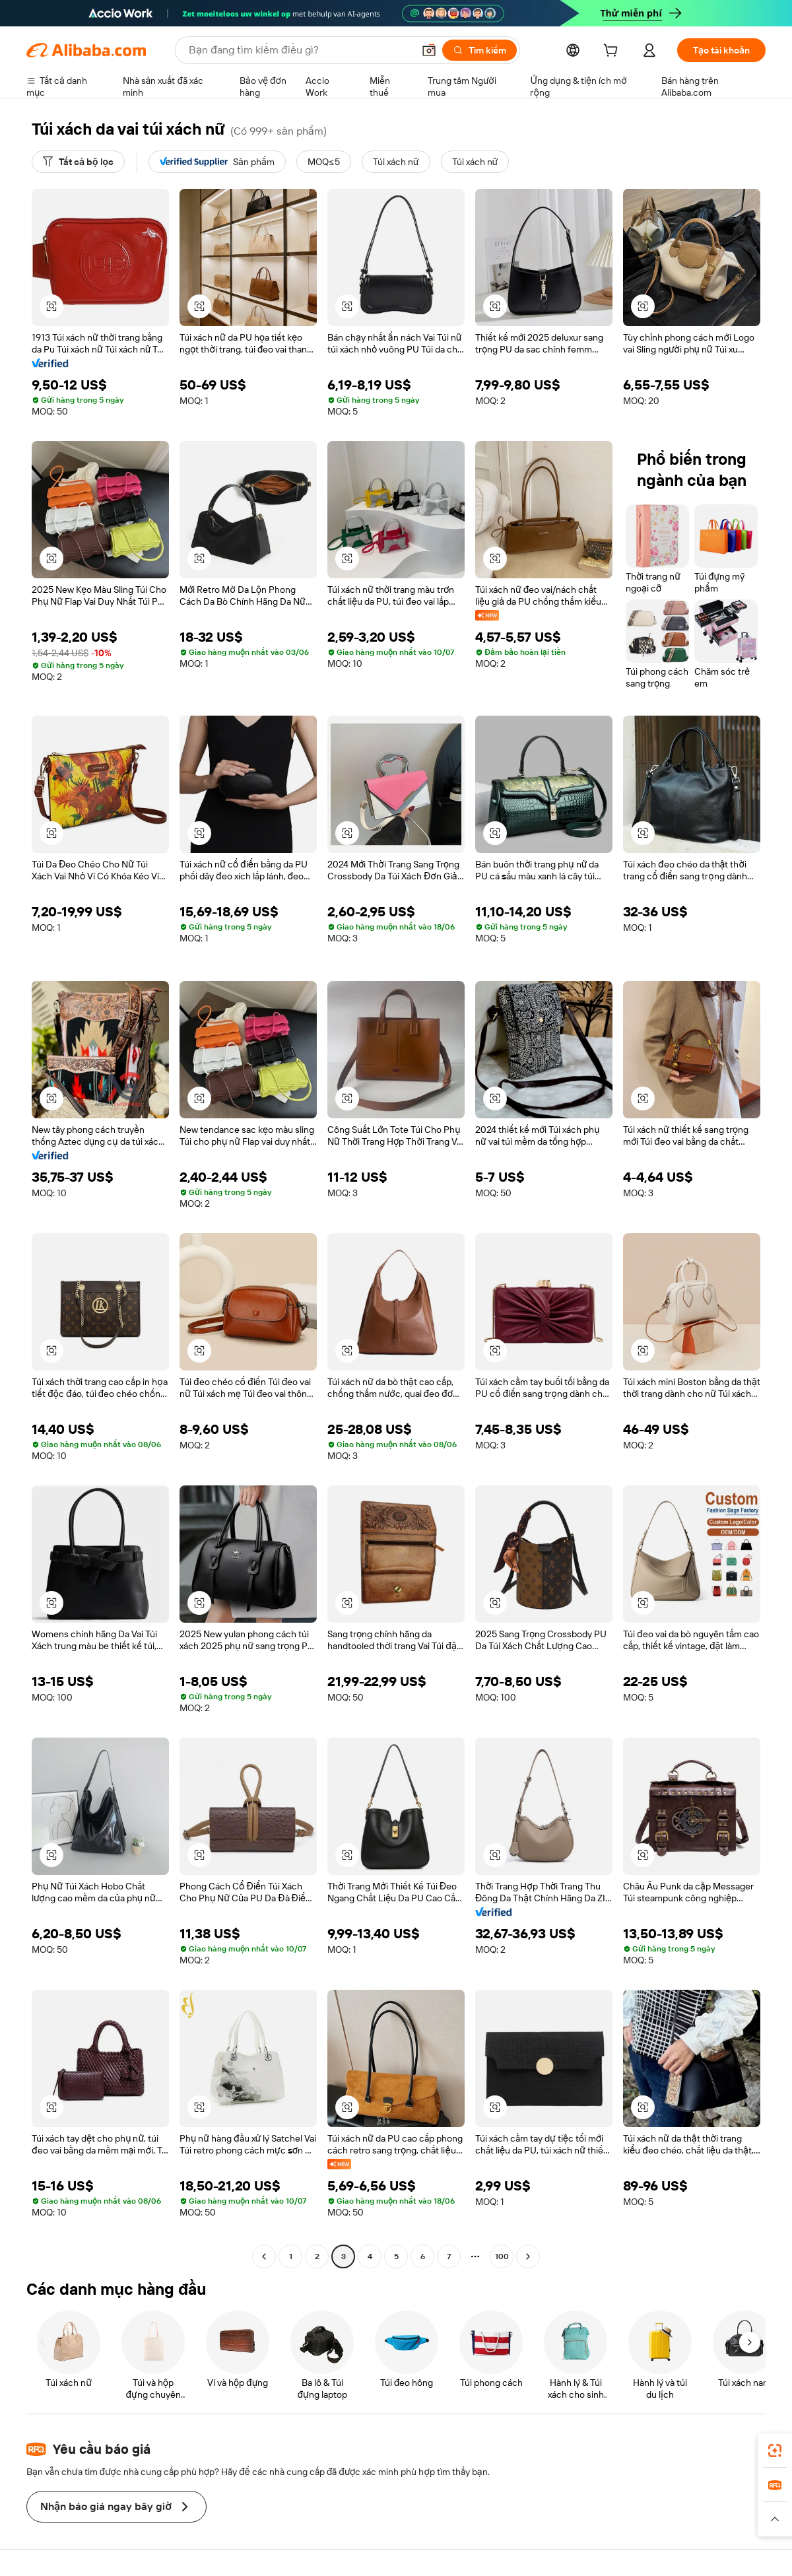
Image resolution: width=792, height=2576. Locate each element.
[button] (429, 50)
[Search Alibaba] (300, 50)
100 (502, 2256)
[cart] (613, 52)
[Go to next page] (528, 2256)
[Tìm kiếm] (479, 50)
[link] (775, 2450)
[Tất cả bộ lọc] (78, 162)
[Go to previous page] (264, 2256)
